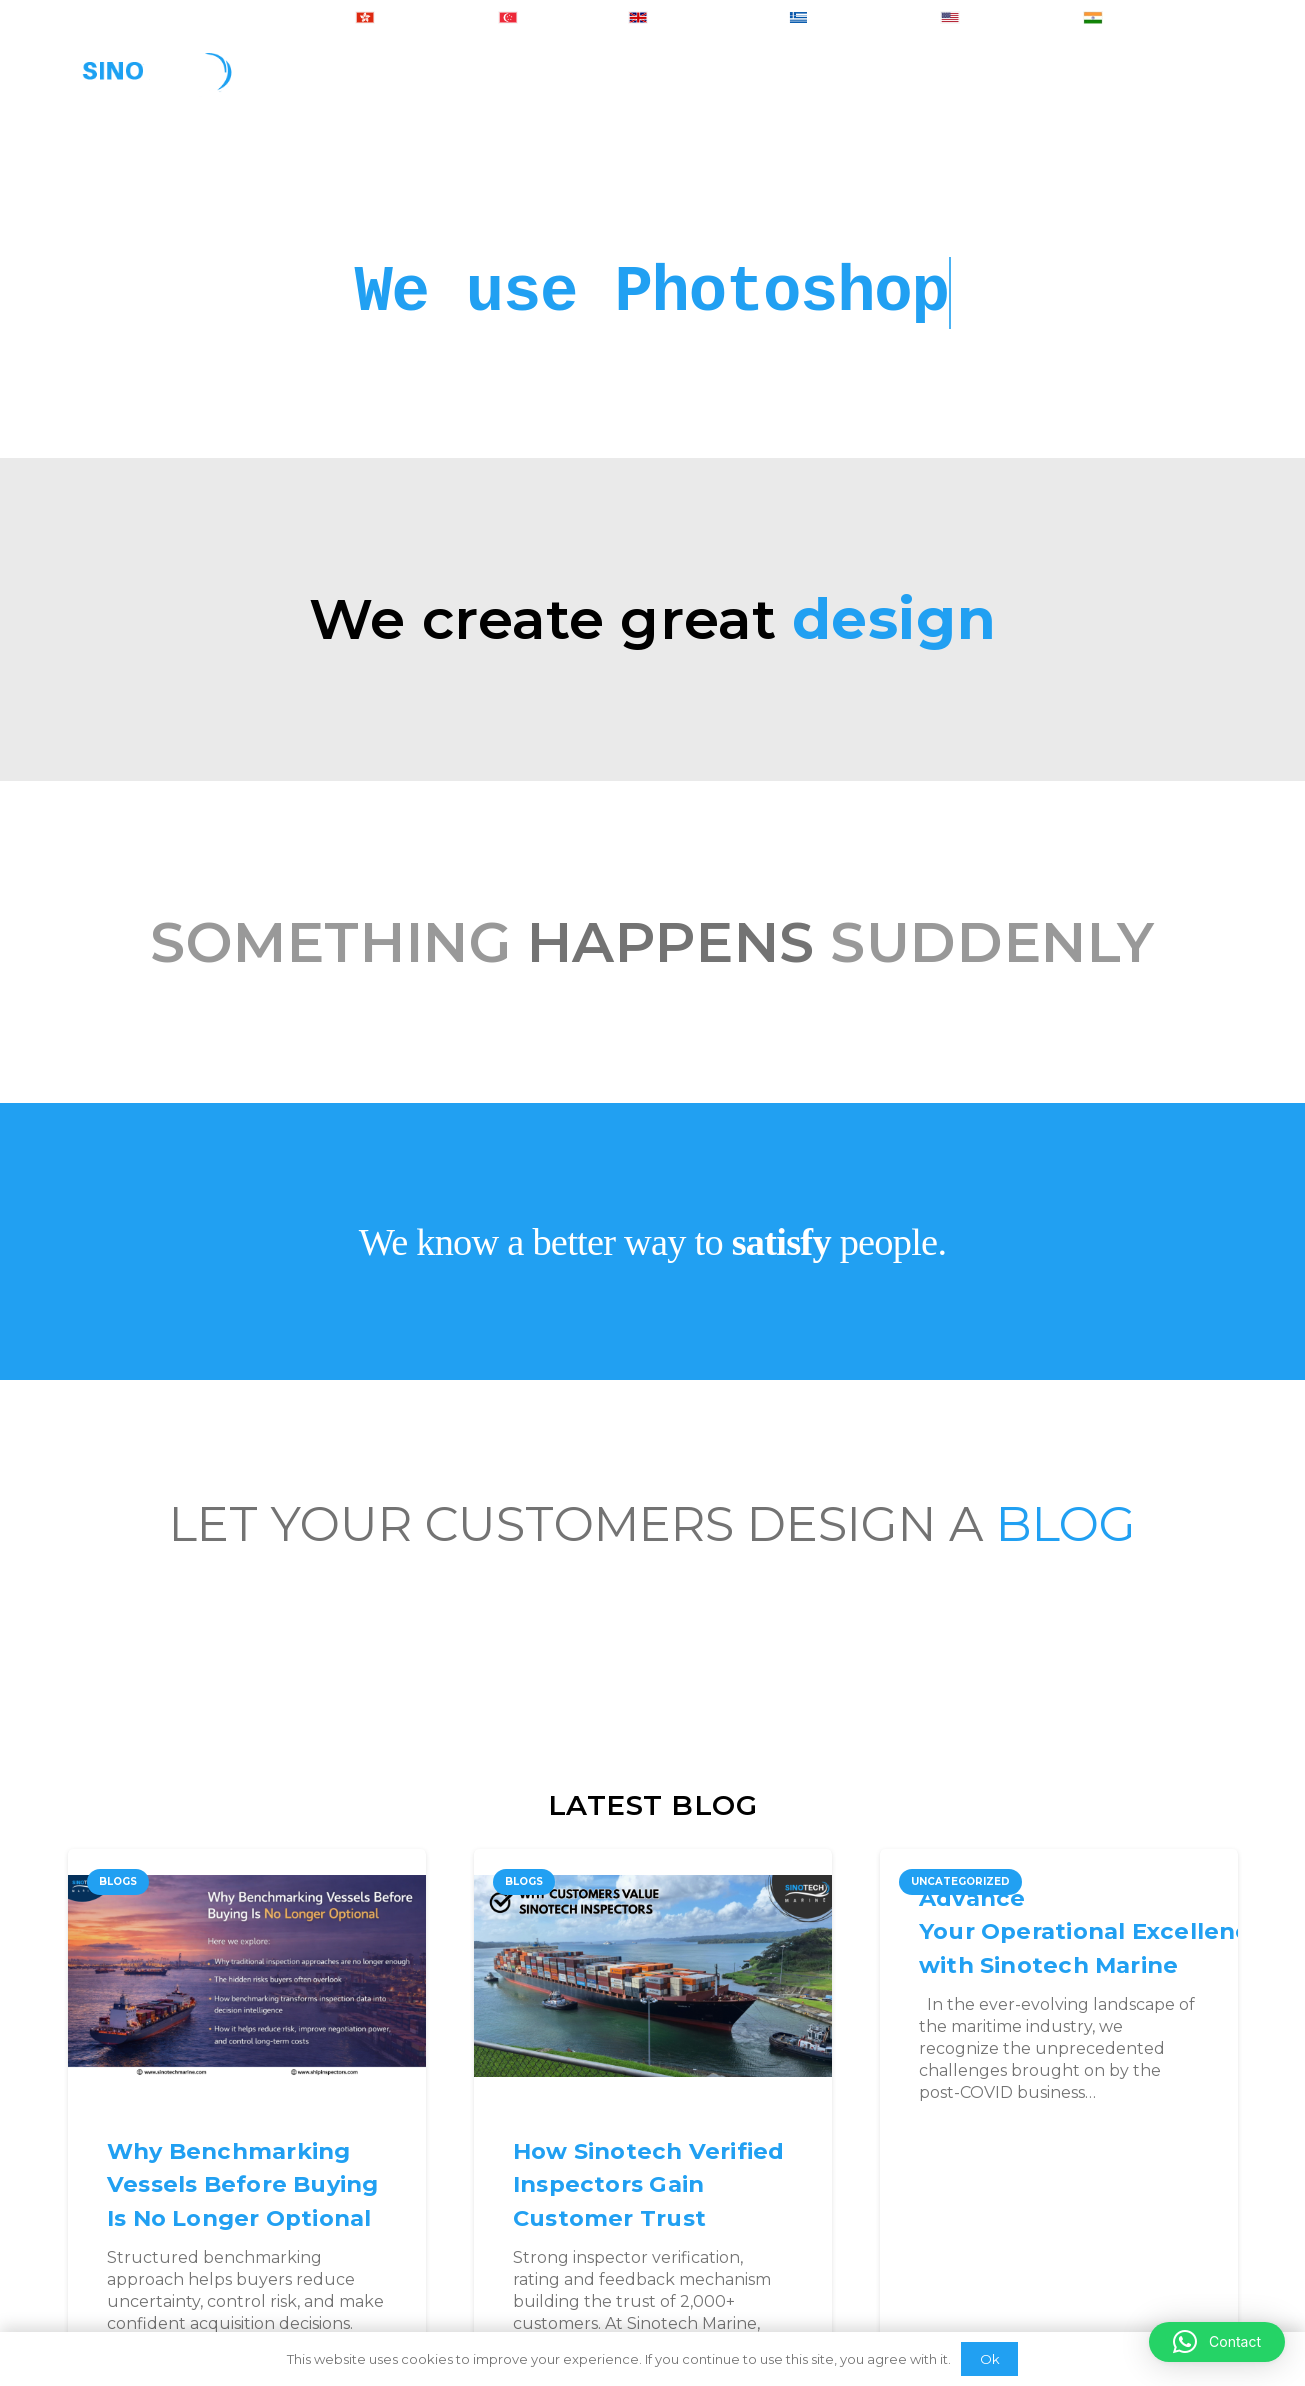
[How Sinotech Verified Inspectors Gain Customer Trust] (653, 1975)
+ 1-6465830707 (997, 19)
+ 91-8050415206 (1142, 19)
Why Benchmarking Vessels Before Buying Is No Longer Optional (243, 2184)
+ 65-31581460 (549, 19)
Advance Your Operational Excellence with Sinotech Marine (1092, 1931)
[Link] (156, 85)
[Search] (1226, 85)
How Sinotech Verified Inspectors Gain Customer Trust (649, 2184)
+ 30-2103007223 (850, 19)
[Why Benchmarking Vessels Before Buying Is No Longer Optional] (247, 1975)
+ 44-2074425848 (694, 19)
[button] (1217, 2342)
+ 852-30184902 (412, 19)
